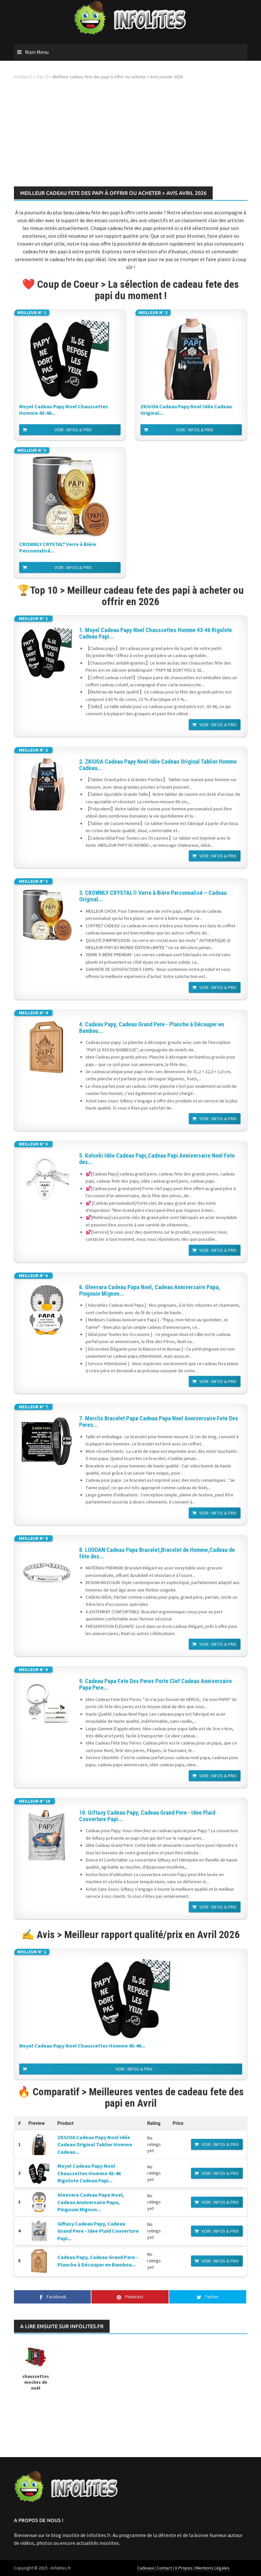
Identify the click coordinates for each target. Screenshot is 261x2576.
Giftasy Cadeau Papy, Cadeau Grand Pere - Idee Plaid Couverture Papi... (98, 2230)
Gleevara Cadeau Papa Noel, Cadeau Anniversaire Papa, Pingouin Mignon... (90, 2202)
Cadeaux (145, 2568)
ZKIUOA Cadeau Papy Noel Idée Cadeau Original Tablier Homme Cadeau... (94, 2144)
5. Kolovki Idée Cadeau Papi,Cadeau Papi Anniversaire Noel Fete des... (157, 1158)
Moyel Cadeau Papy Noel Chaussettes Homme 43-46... (63, 409)
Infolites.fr (23, 77)
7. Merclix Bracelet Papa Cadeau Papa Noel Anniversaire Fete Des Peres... (158, 1421)
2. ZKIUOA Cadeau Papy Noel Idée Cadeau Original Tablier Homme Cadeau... (158, 764)
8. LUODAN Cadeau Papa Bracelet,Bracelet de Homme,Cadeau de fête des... (157, 1553)
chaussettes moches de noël (35, 2382)
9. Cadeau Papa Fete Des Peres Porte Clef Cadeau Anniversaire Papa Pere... (155, 1684)
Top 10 (42, 77)
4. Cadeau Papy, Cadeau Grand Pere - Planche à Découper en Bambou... (151, 1027)
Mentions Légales (213, 2568)
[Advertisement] (130, 135)
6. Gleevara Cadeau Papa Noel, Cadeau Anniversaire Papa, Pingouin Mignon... (149, 1290)
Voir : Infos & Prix (72, 430)
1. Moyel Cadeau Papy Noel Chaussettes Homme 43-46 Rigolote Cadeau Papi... (155, 633)
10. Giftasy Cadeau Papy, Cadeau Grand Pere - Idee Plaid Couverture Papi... (147, 1815)
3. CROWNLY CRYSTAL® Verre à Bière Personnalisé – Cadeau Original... (153, 896)
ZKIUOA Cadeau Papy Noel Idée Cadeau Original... (186, 409)
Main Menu (37, 52)
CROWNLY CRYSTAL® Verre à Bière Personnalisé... (57, 547)
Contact (164, 2568)
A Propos (184, 2568)
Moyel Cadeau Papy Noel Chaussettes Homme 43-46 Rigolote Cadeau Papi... (89, 2173)
